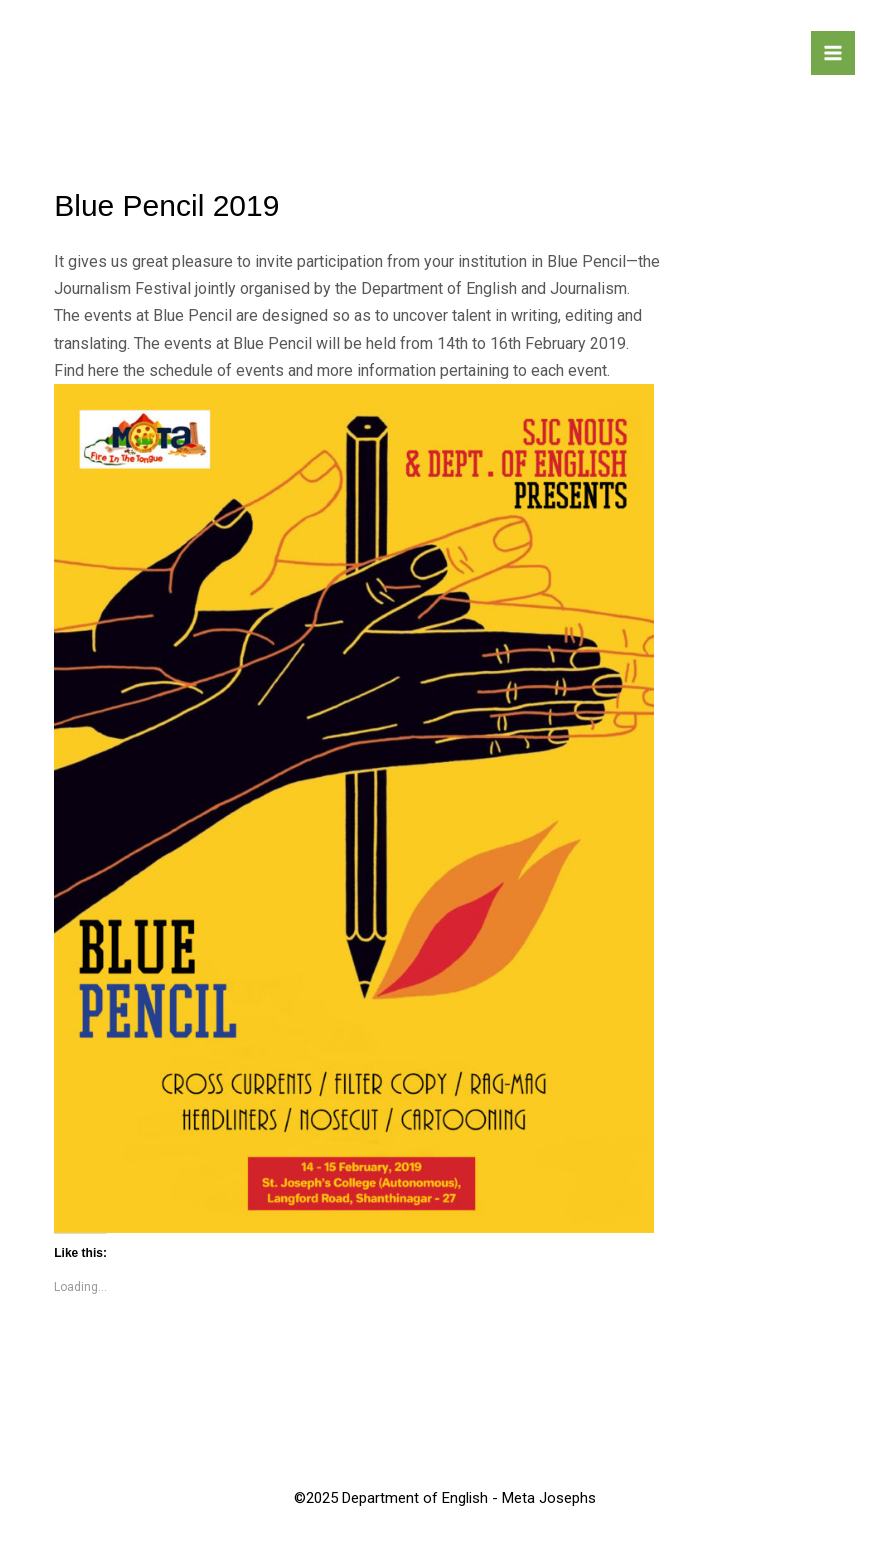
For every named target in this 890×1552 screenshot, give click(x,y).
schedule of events (216, 370)
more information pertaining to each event (462, 370)
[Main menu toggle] (833, 53)
